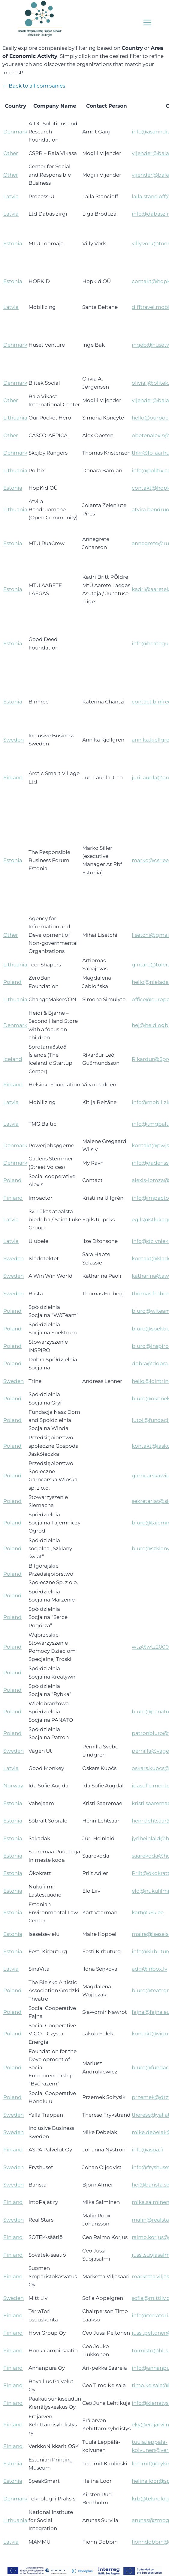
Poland (12, 982)
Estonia (12, 243)
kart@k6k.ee (148, 1912)
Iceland (12, 1059)
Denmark (15, 132)
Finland (13, 778)
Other (10, 153)
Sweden (13, 740)
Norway (13, 1786)
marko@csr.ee (150, 860)
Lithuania (15, 418)
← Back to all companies (33, 86)
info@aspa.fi (147, 2150)
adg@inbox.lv (149, 1969)
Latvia (11, 196)
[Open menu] (147, 22)
